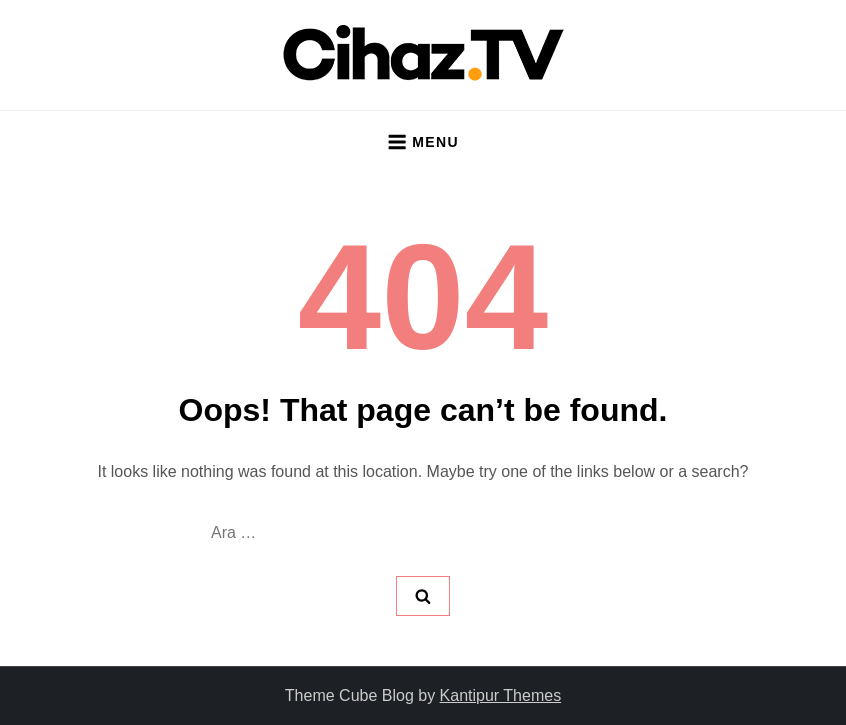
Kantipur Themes (501, 695)
